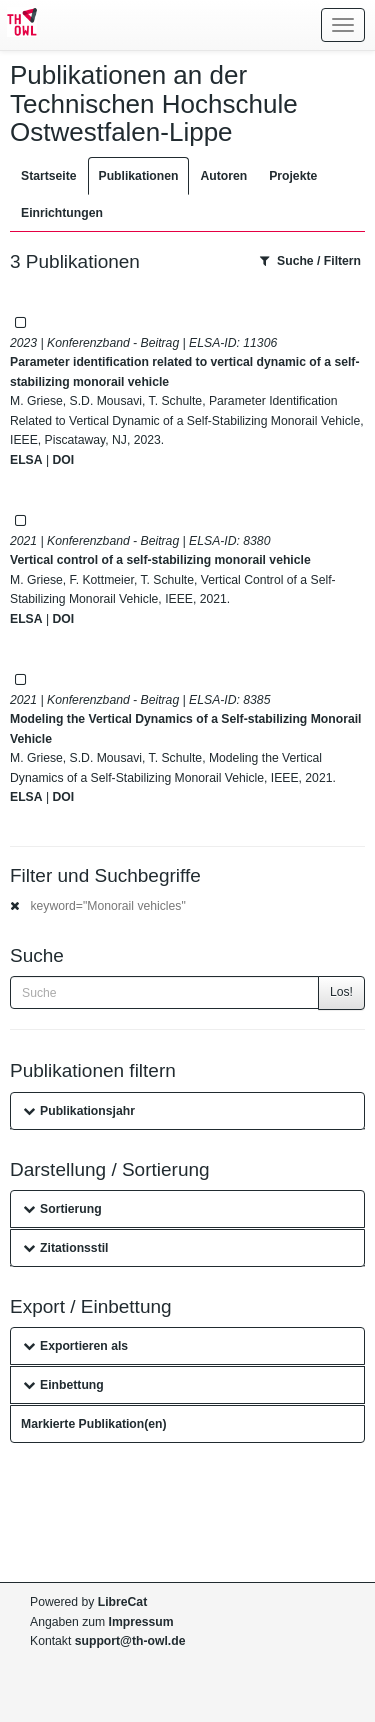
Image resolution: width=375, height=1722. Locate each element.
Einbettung (63, 1385)
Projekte (293, 176)
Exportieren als (75, 1346)
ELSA (26, 460)
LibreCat (122, 1602)
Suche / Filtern (310, 261)
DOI (63, 460)
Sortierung (62, 1209)
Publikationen (139, 176)
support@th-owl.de (130, 1641)
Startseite (49, 176)
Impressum (141, 1622)
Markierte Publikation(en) (94, 1424)
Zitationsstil (65, 1248)
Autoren (223, 176)
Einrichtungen (62, 213)
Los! (341, 992)
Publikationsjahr (79, 1111)
